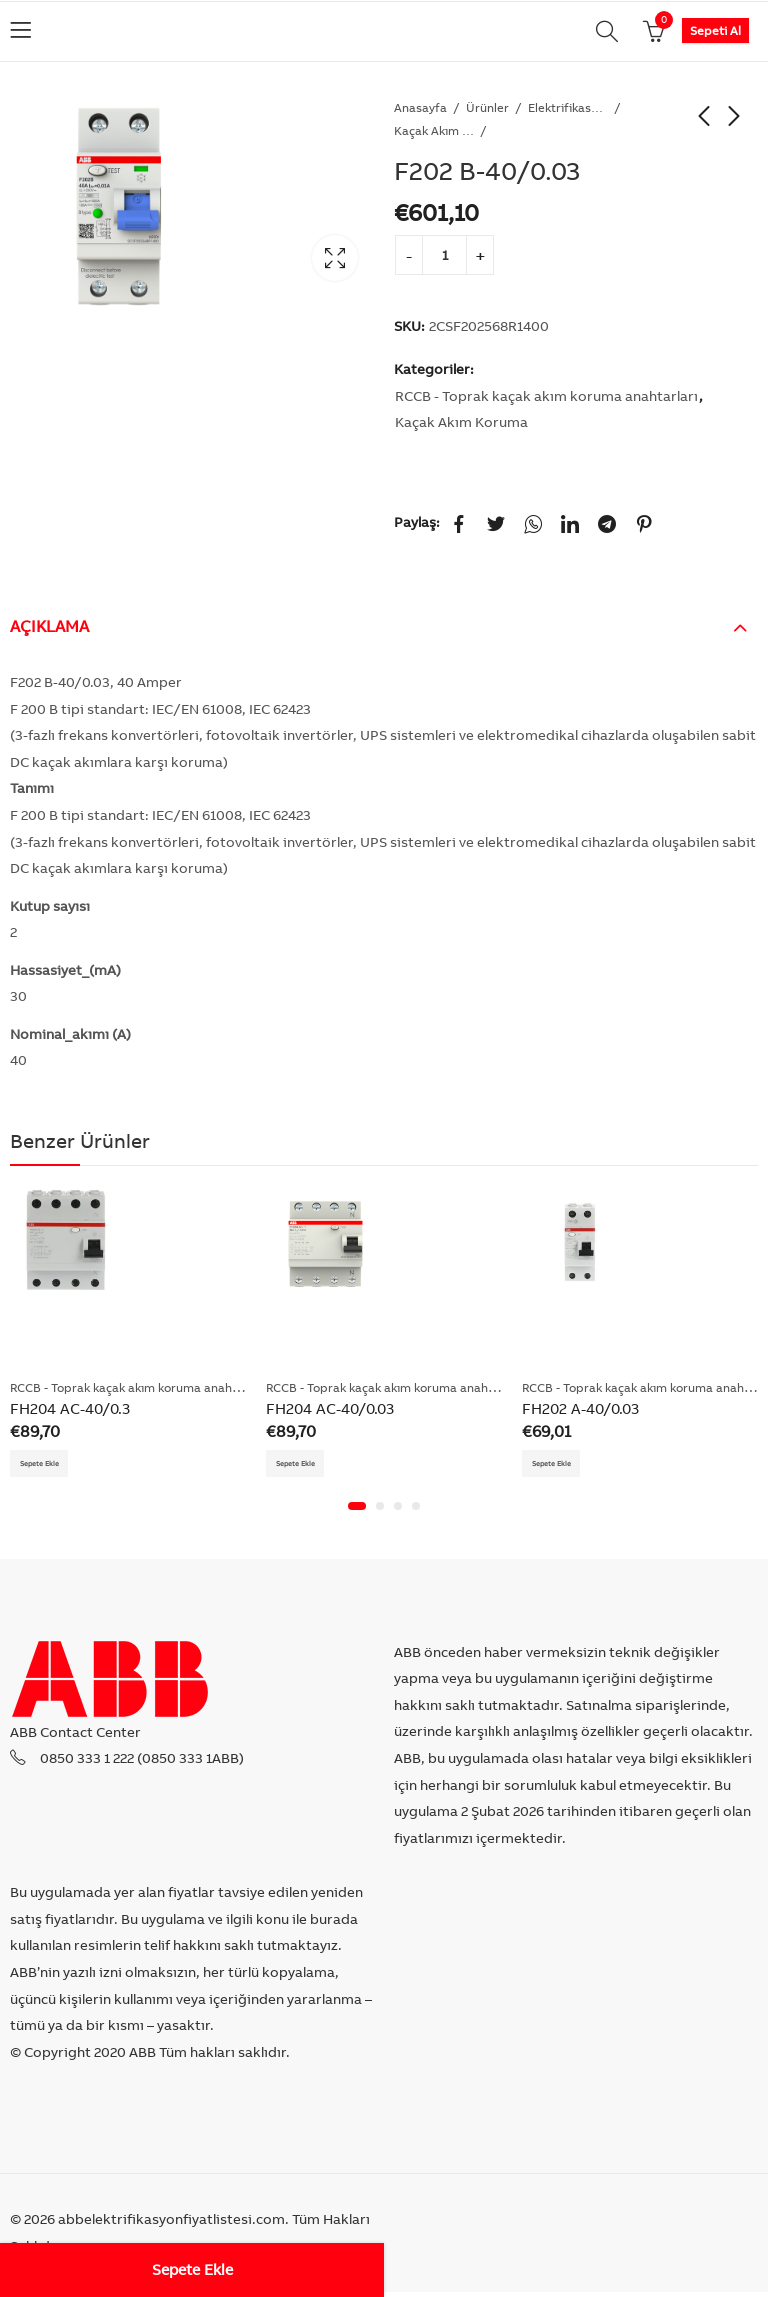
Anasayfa (420, 107)
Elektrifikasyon (568, 107)
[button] (357, 1511)
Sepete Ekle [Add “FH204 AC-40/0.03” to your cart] (305, 1465)
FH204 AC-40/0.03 (330, 1408)
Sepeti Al (715, 30)
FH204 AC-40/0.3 (70, 1408)
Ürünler (487, 107)
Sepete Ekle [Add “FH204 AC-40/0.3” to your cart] (49, 1465)
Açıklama (49, 626)
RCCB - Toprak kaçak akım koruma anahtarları (546, 396)
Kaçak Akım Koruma (434, 130)
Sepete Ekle (192, 2269)
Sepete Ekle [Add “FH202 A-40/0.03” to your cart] (561, 1465)
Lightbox (335, 258)
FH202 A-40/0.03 (580, 1408)
